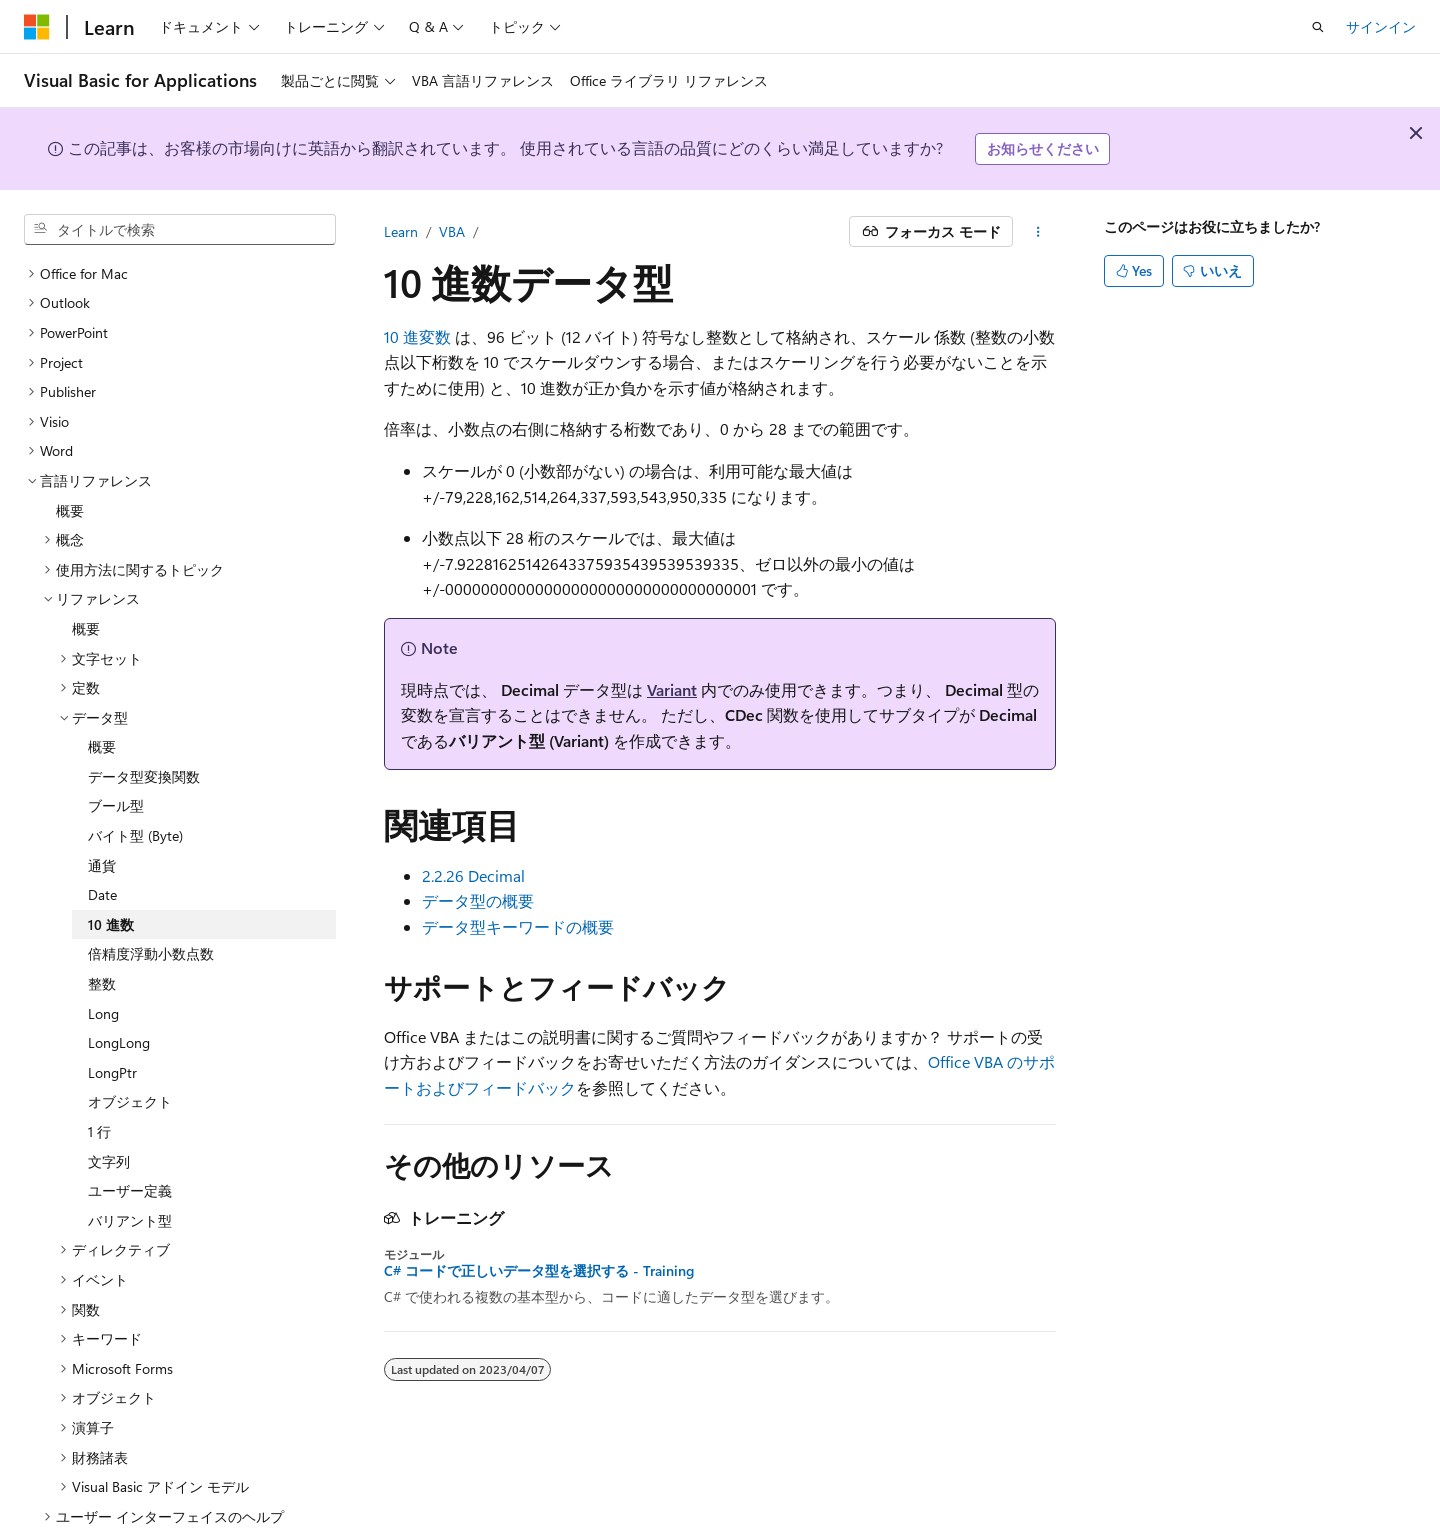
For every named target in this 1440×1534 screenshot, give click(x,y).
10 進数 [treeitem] (111, 876)
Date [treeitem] (102, 846)
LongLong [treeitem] (119, 994)
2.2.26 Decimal (473, 875)
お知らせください (1043, 148)
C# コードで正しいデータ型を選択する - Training (539, 1271)
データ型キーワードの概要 (518, 926)
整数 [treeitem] (102, 935)
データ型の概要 (478, 900)
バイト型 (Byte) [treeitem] (135, 787)
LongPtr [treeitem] (112, 1024)
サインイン (1381, 26)
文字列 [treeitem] (109, 1113)
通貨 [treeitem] (102, 817)
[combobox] (180, 230)
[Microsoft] (37, 27)
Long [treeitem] (103, 965)
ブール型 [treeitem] (116, 757)
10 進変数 (417, 336)
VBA (452, 231)
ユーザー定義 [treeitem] (130, 1142)
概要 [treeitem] (70, 462)
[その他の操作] (1038, 232)
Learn (401, 231)
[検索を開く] (1318, 27)
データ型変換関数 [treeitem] (144, 728)
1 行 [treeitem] (99, 1083)
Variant (672, 689)
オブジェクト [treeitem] (130, 1053)
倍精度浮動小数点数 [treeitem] (151, 905)
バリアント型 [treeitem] (130, 1172)
